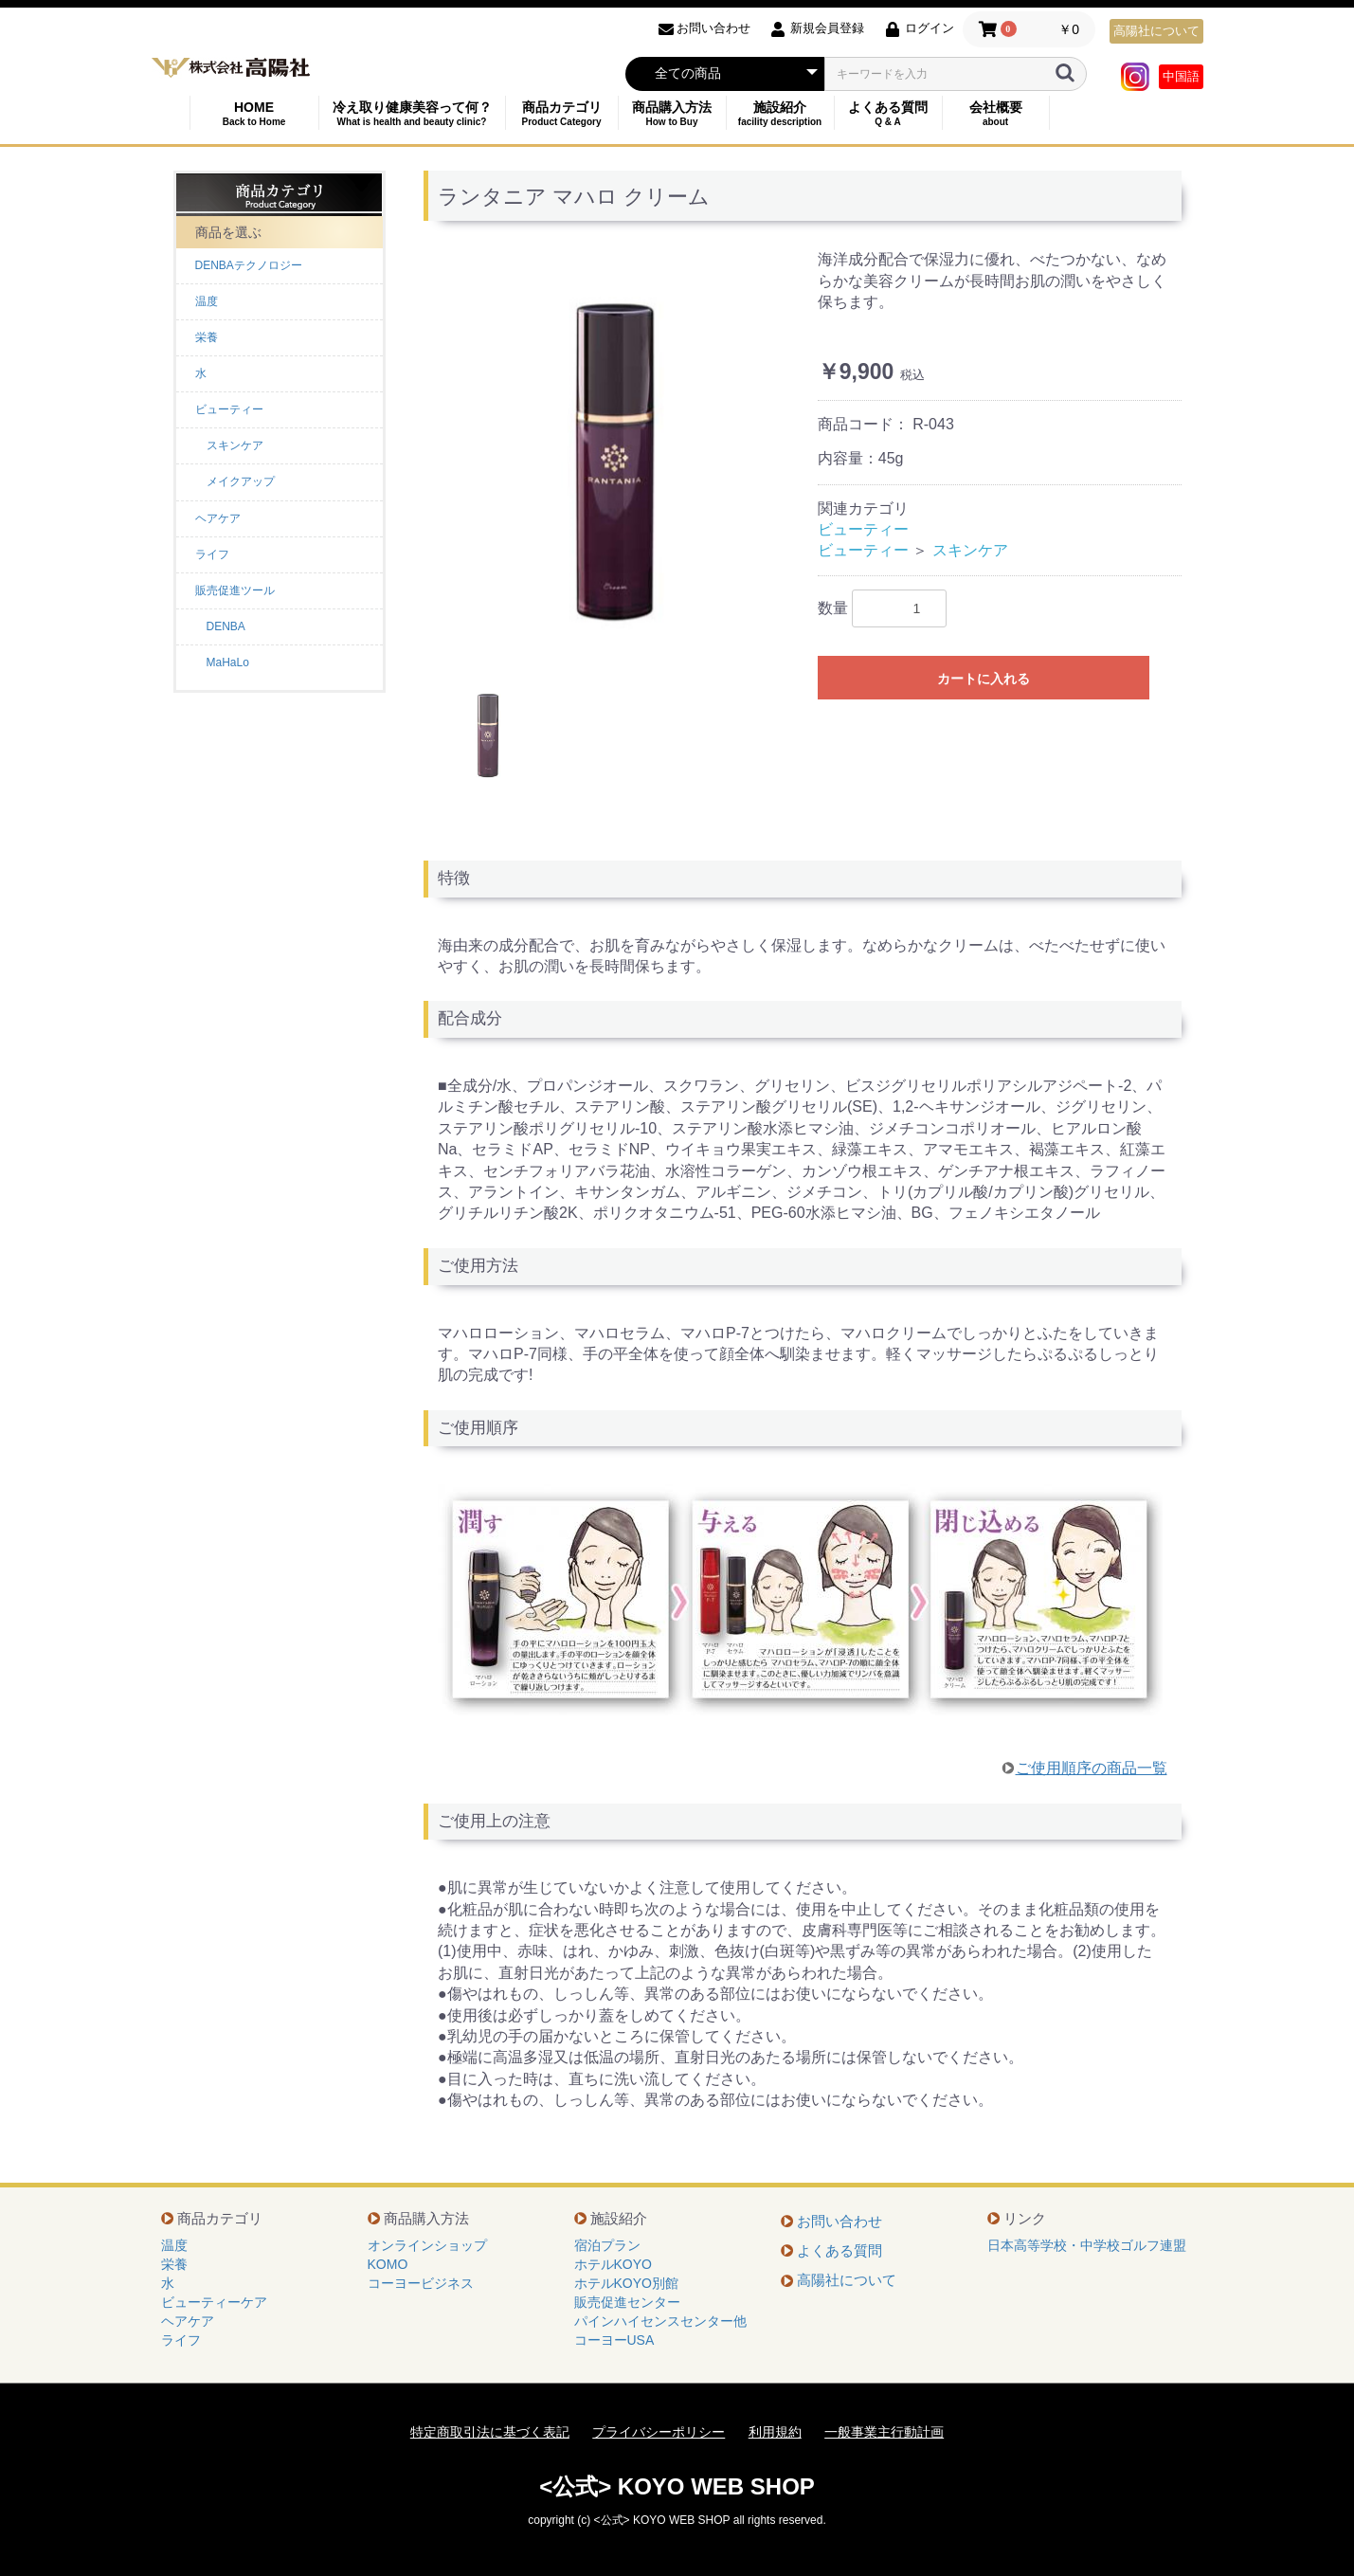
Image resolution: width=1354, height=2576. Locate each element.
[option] (613, 459)
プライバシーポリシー (658, 2432)
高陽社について (1156, 31)
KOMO (388, 2264)
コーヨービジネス (421, 2283)
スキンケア (970, 550)
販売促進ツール (235, 590)
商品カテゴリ (562, 113)
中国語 (1181, 76)
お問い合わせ (839, 2221)
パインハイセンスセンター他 (660, 2321)
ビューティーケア (214, 2302)
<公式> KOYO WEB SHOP (677, 2486)
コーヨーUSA (614, 2340)
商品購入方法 (672, 113)
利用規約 (775, 2432)
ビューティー (229, 409)
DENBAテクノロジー (248, 265)
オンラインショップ (427, 2245)
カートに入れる (983, 678)
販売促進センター (627, 2302)
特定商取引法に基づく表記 (489, 2432)
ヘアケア (218, 518)
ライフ (212, 554)
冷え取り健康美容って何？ (412, 113)
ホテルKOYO (613, 2264)
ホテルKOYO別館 (626, 2283)
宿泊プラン (607, 2245)
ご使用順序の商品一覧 (1091, 1768)
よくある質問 (888, 113)
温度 (206, 301)
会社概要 (996, 113)
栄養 (206, 337)
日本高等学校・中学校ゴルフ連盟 (1086, 2245)
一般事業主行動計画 (884, 2432)
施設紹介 (780, 113)
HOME (254, 113)
